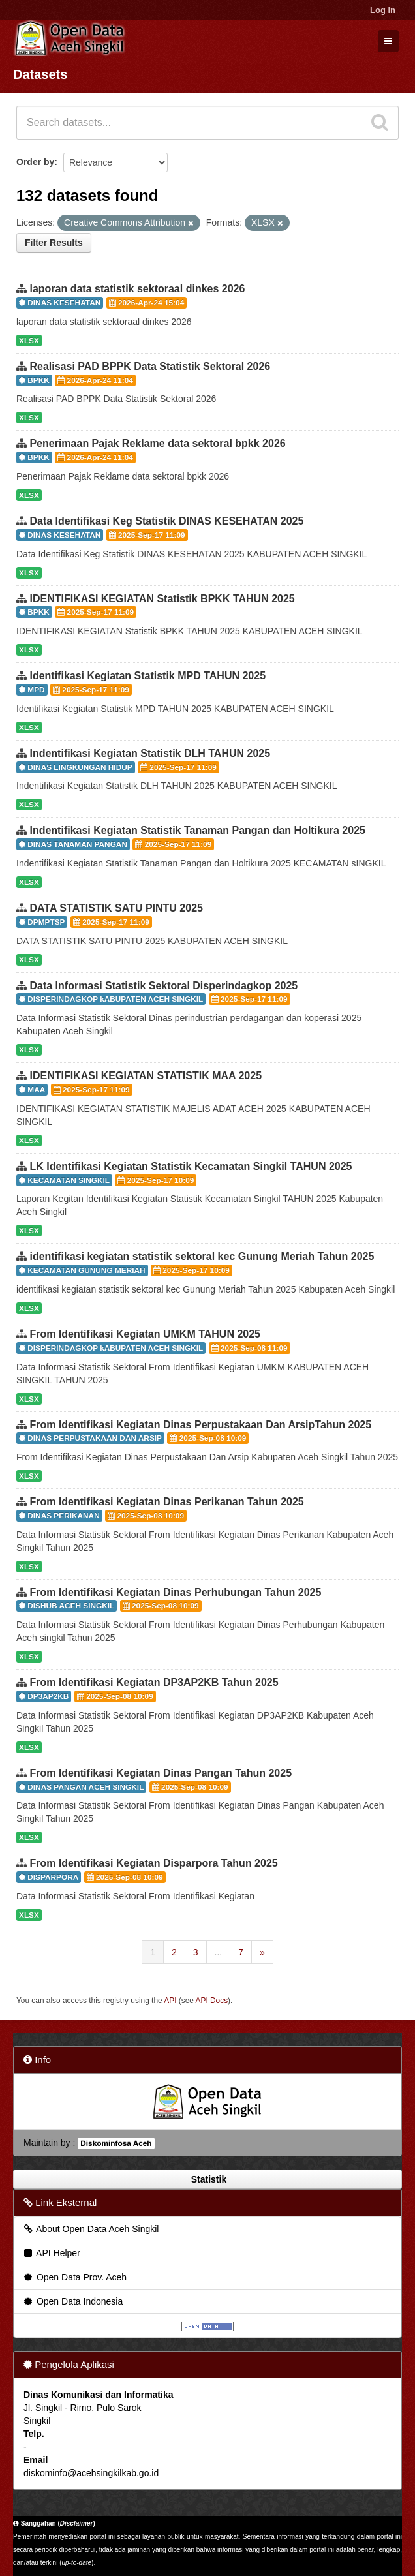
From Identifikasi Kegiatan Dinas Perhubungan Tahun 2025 (175, 1592)
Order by (35, 162)
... (219, 1952)
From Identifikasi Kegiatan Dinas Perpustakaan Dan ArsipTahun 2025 (200, 1424)
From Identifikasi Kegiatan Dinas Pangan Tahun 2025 (160, 1773)
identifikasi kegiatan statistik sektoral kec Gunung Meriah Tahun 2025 (201, 1256)
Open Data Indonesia (72, 2301)
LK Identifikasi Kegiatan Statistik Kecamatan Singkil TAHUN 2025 (190, 1166)
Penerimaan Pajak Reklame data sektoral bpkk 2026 (157, 443)
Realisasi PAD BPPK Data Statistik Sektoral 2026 (149, 366)
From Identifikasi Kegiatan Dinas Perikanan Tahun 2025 (166, 1501)
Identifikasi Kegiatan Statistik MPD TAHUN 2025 (147, 675)
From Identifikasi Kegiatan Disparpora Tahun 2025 (153, 1863)
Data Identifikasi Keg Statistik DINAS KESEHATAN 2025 (166, 521)
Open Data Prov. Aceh (74, 2277)
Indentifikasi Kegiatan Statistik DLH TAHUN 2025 (149, 753)
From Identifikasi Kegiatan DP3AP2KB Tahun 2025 (153, 1682)
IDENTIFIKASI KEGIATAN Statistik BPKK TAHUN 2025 (161, 598)
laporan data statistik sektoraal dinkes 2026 (137, 288)
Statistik (207, 2179)
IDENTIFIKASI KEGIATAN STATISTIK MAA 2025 (145, 1075)
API (170, 2000)
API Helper (51, 2253)
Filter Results (54, 243)
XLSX (29, 340)
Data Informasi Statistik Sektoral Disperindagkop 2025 (163, 985)
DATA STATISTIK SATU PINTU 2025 (116, 907)
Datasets (40, 74)
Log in (382, 10)
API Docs (212, 2000)
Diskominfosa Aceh (115, 2143)
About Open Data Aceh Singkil (90, 2229)
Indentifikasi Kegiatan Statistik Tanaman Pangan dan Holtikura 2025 (197, 830)
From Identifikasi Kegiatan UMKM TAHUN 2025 (144, 1334)
